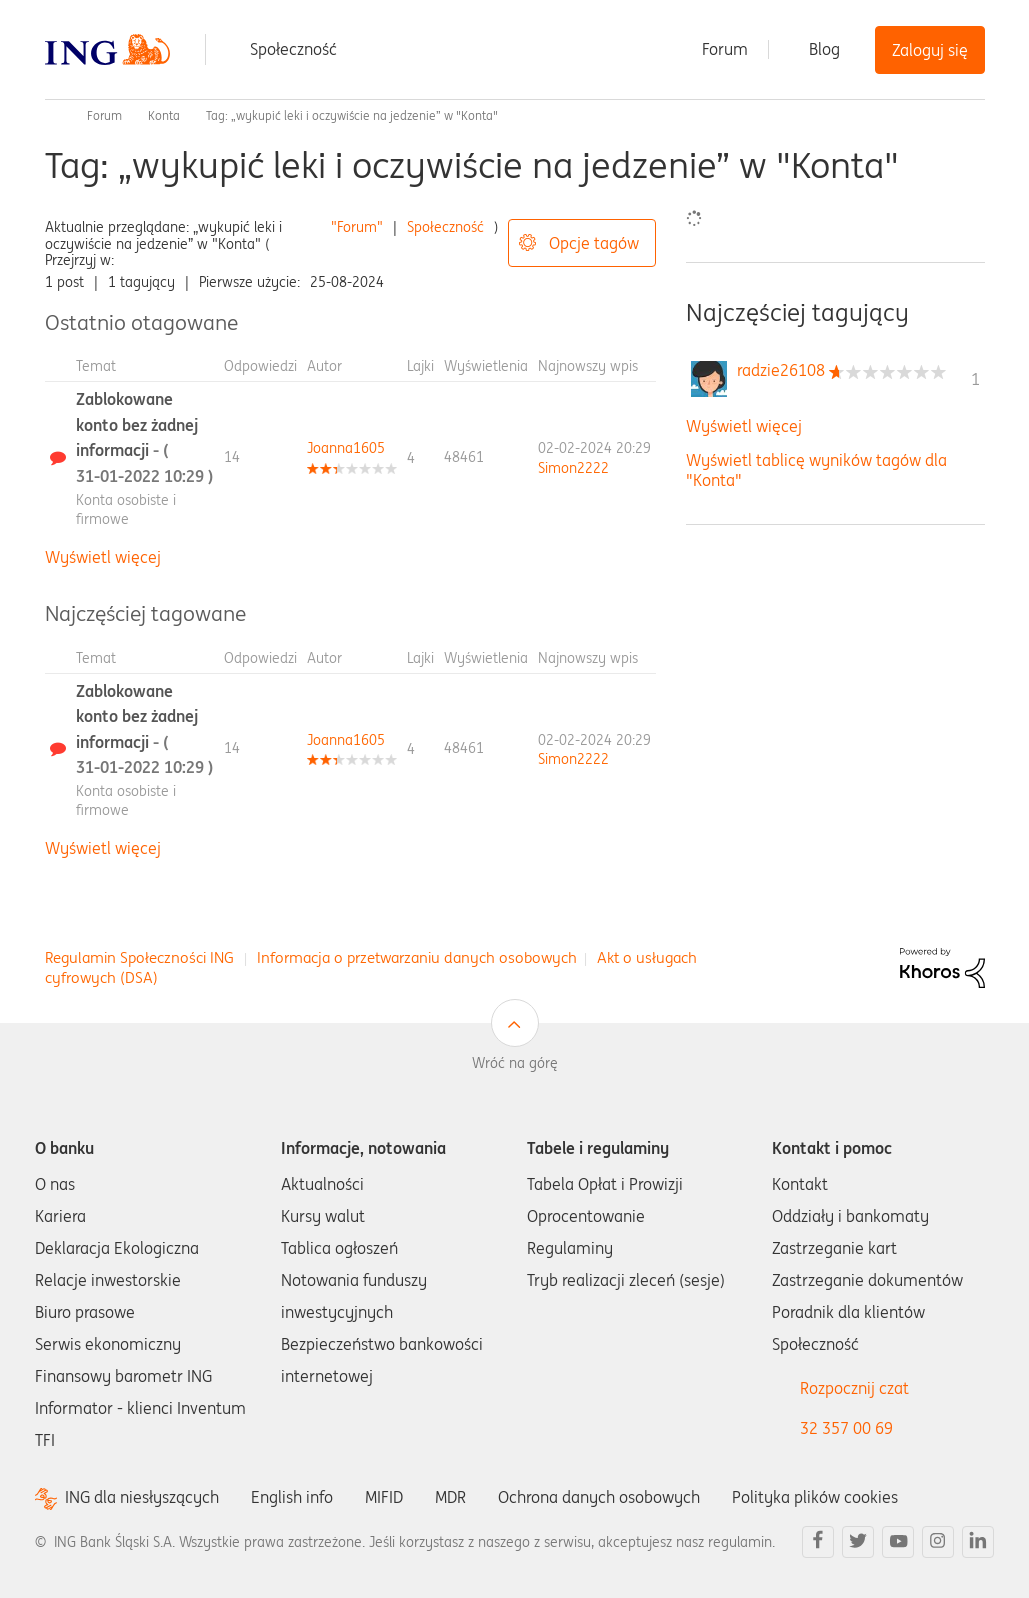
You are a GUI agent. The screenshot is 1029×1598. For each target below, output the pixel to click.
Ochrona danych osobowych (599, 1497)
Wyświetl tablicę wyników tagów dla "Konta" (816, 469)
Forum (725, 49)
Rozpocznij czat (854, 1388)
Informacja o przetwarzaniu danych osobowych (417, 957)
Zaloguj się (930, 50)
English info (292, 1497)
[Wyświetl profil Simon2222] (573, 468)
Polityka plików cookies (815, 1497)
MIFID (384, 1497)
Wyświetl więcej (103, 557)
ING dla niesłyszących (142, 1497)
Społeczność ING (53, 116)
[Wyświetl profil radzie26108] (781, 370)
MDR (450, 1497)
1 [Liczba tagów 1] (975, 379)
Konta (164, 115)
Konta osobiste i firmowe (126, 509)
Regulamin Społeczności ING (139, 957)
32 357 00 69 (846, 1428)
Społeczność (293, 49)
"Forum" (357, 227)
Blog (824, 49)
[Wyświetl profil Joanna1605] (346, 448)
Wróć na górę (515, 1063)
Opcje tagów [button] (594, 243)
